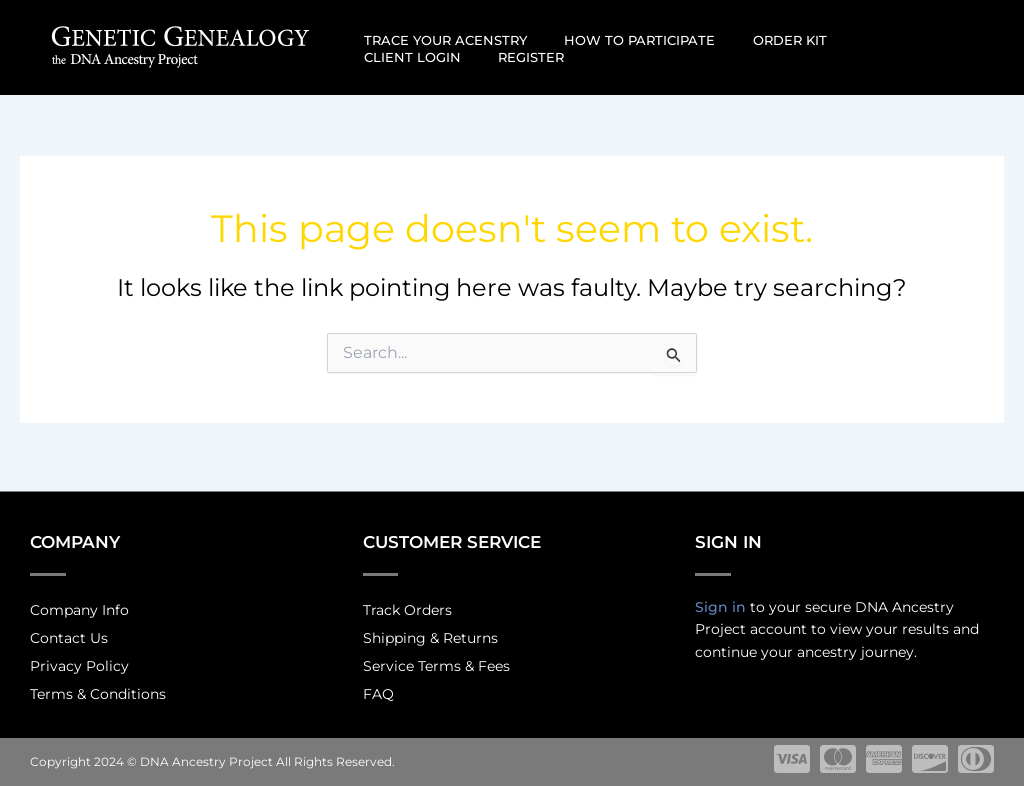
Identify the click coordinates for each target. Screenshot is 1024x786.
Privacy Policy (79, 663)
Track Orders (407, 603)
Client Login (872, 40)
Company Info (79, 603)
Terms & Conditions (98, 693)
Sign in (720, 599)
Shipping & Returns (430, 633)
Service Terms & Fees (436, 663)
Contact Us (69, 633)
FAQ (378, 693)
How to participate (622, 40)
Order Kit (761, 40)
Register (391, 57)
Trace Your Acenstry (439, 40)
